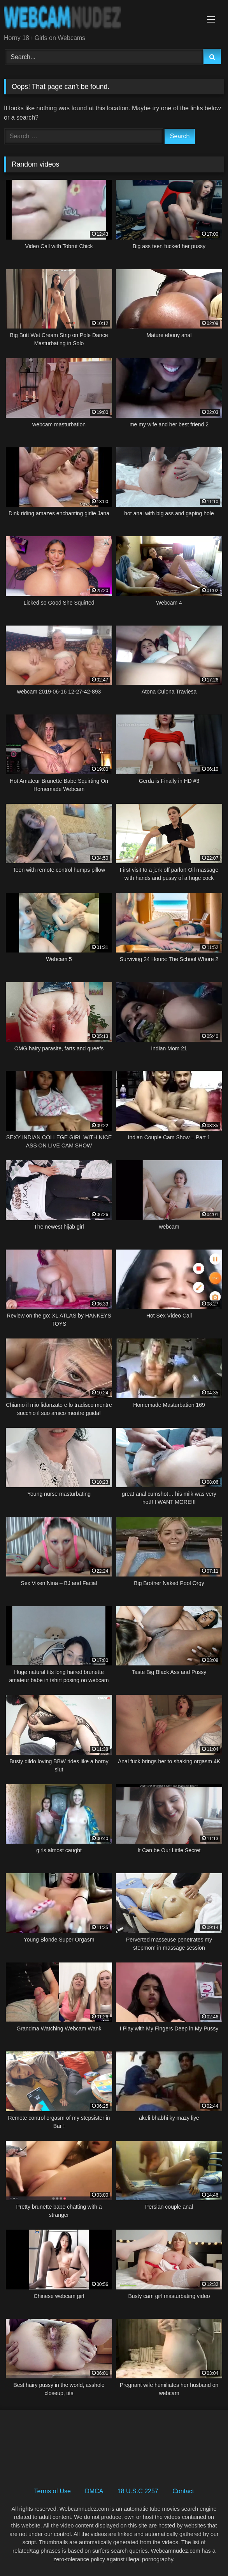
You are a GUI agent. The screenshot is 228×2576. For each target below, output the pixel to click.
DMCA (94, 2491)
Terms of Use (52, 2491)
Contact (183, 2491)
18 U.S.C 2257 (138, 2491)
